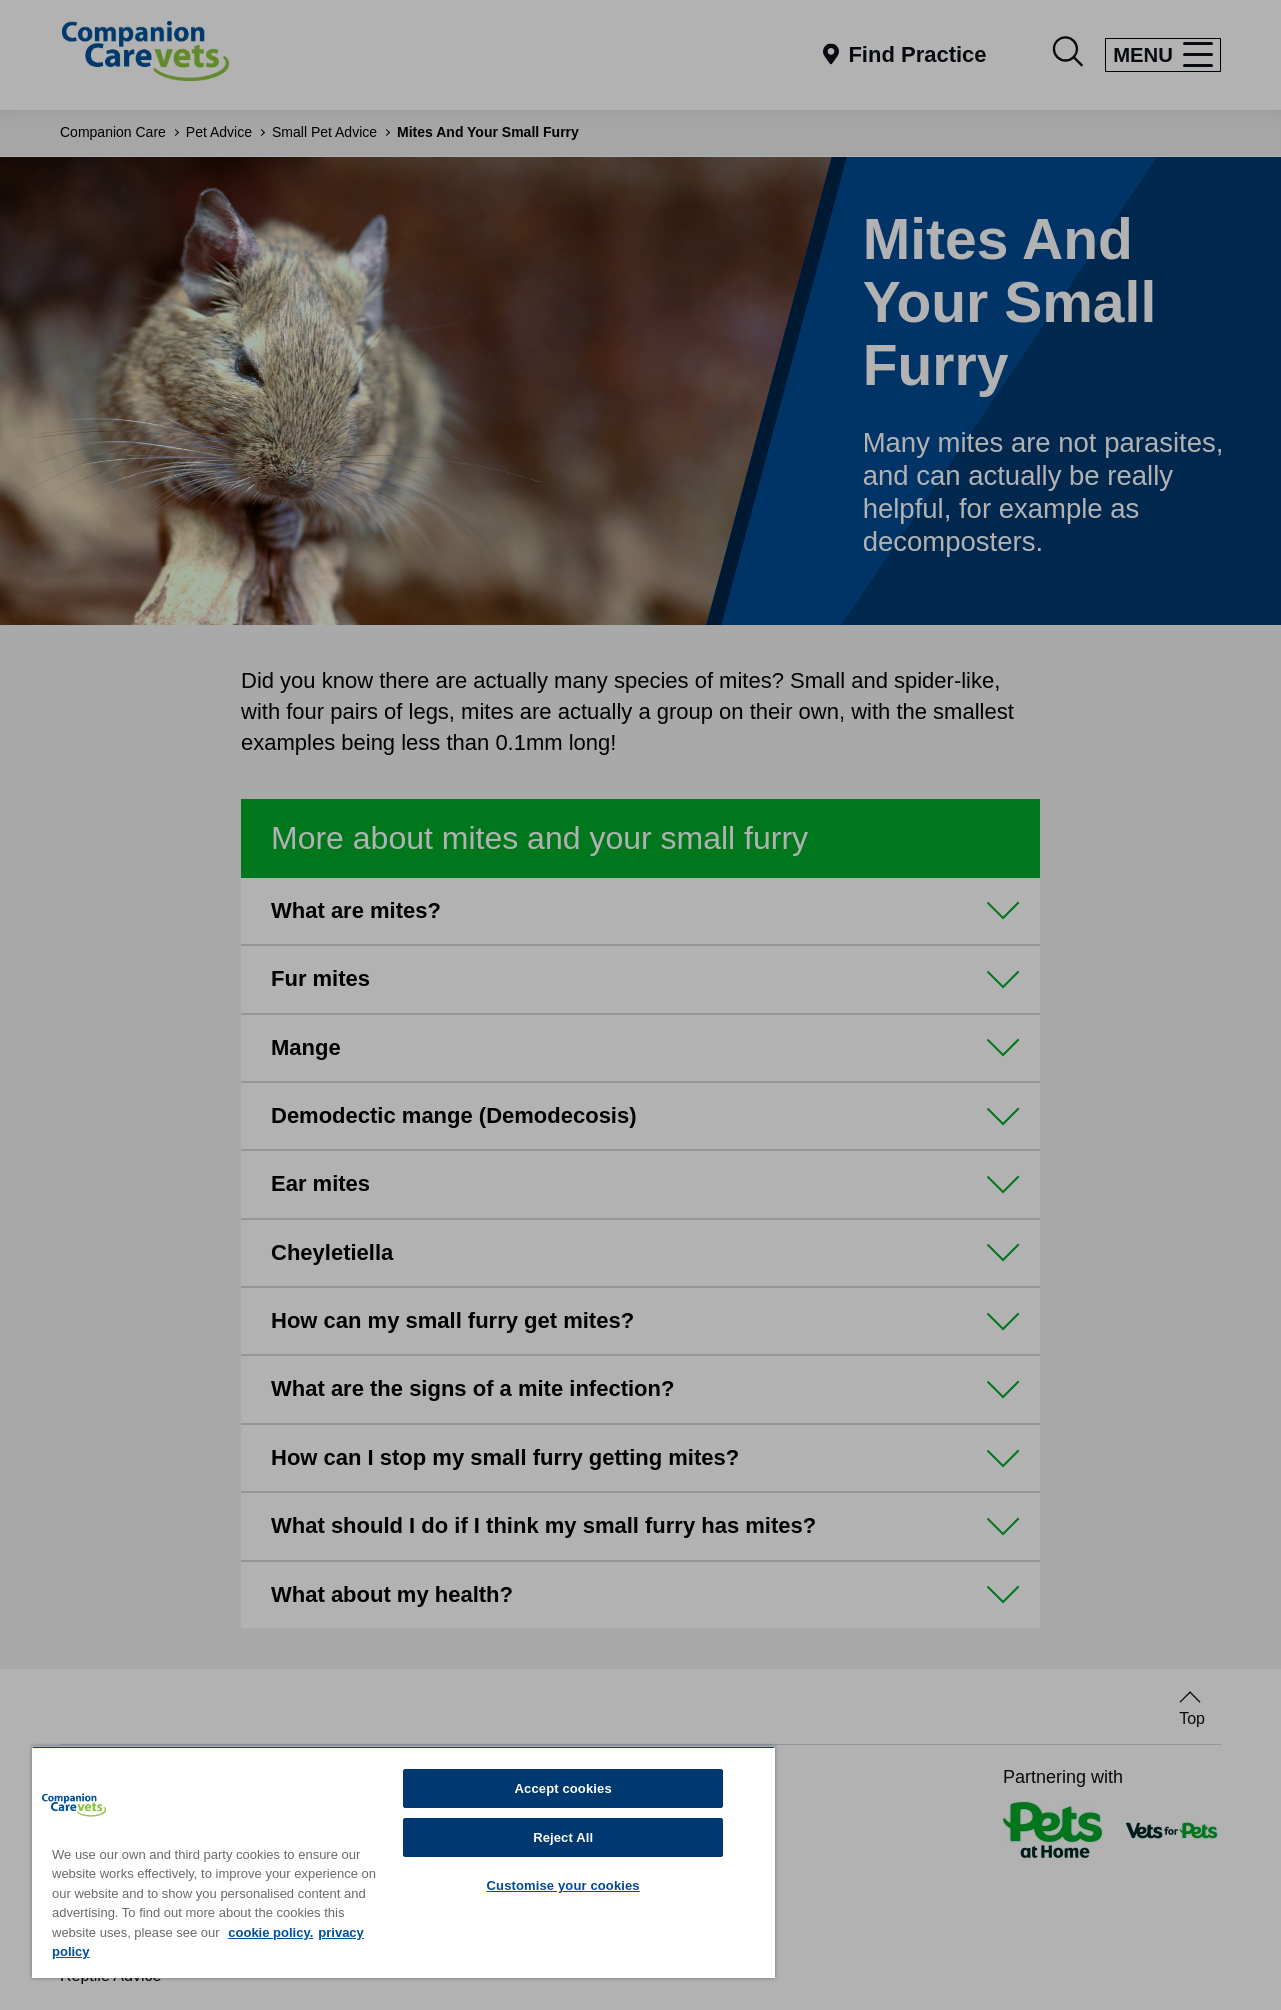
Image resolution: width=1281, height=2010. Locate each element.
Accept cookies (563, 1788)
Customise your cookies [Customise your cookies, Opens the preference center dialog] (563, 1885)
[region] (403, 1862)
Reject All (563, 1837)
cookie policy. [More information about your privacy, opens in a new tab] (270, 1932)
